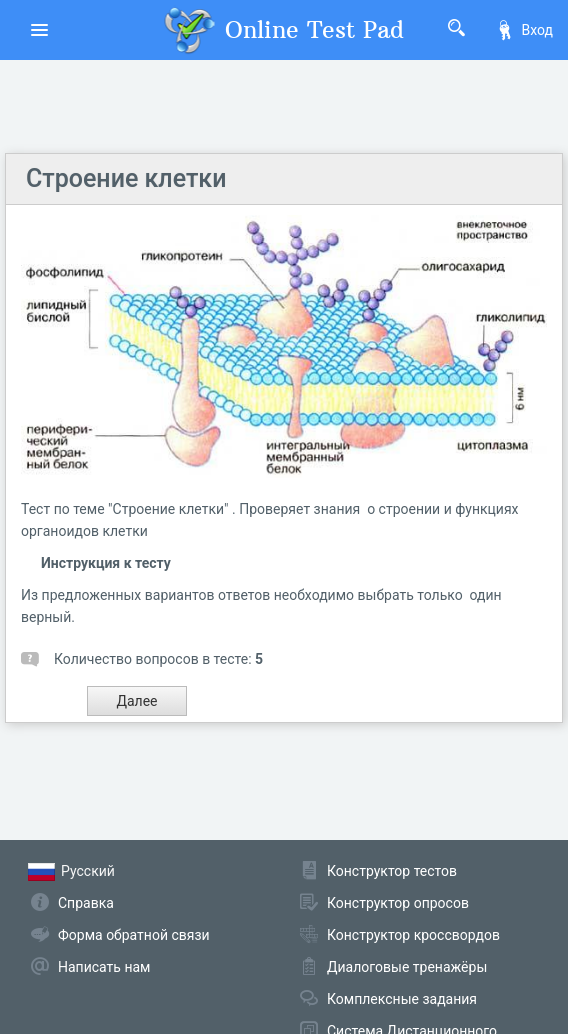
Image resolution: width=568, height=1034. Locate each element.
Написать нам (104, 967)
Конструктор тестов (392, 871)
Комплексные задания (402, 999)
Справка (86, 903)
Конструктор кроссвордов (413, 935)
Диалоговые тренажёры (407, 967)
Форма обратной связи (134, 935)
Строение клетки (126, 178)
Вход (524, 30)
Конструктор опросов (398, 903)
